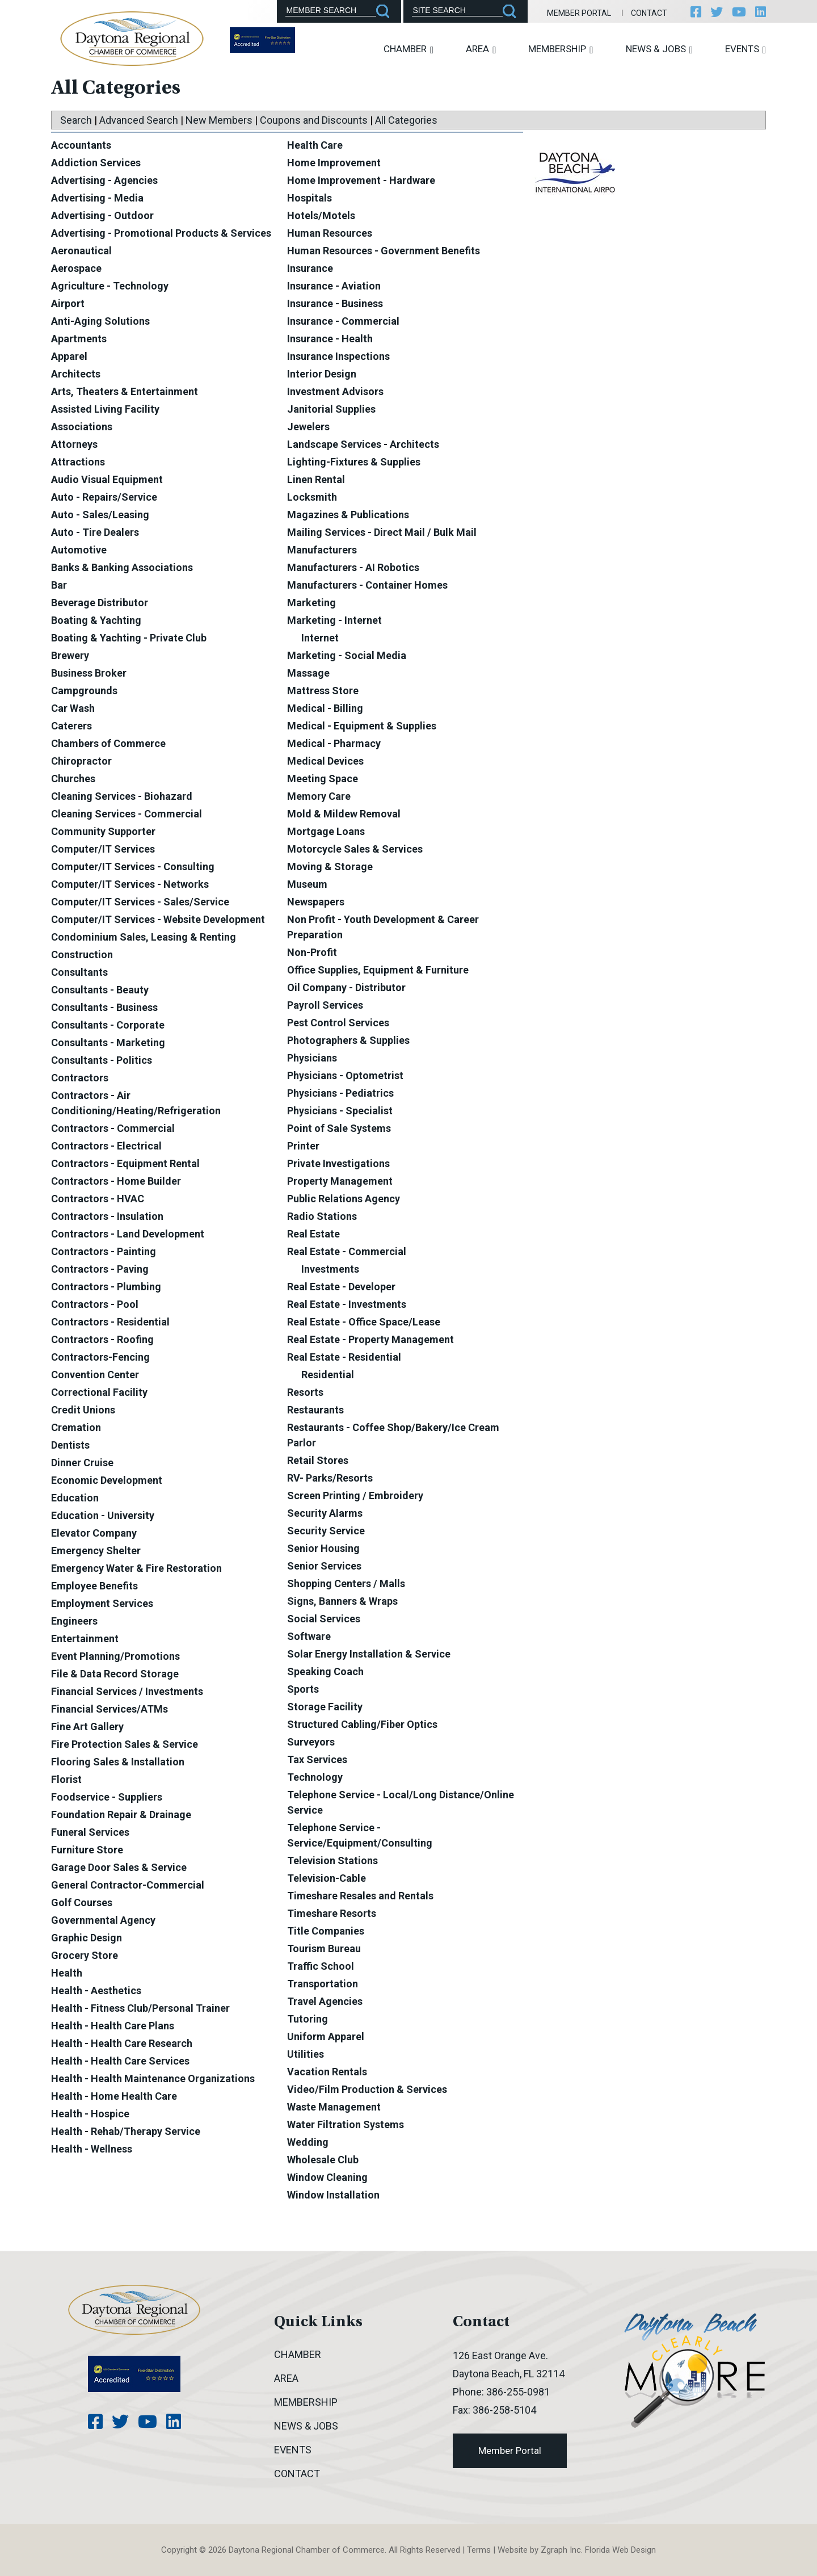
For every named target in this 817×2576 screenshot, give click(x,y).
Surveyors (311, 1742)
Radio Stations (322, 1216)
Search (76, 120)
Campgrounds (84, 691)
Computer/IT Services (103, 849)
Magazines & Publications (348, 515)
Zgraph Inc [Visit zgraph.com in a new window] (561, 2550)
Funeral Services (90, 1832)
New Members (219, 120)
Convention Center (95, 1375)
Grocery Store (84, 1955)
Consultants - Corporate (108, 1025)
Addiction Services (96, 163)
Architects (75, 374)
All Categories (406, 120)
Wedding (308, 2142)
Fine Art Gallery (87, 1726)
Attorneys (74, 444)
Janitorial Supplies (331, 409)
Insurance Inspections (338, 356)
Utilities (305, 2054)
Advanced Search (138, 120)
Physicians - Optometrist (345, 1075)
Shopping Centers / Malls (346, 1583)
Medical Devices (325, 761)
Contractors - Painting (103, 1251)
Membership (560, 49)
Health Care (315, 145)
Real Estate (313, 1234)
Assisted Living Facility (105, 409)
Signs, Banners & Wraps (342, 1601)
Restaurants (315, 1410)
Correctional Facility (99, 1392)
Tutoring (307, 2019)
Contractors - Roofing (102, 1339)
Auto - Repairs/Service (104, 497)
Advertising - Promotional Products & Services (161, 233)
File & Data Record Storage (115, 1674)
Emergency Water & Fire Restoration (136, 1568)
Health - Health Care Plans (112, 2026)
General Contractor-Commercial (127, 1885)
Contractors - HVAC (97, 1199)
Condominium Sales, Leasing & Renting (143, 937)
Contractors (79, 1078)
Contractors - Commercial (113, 1128)
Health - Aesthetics (96, 1990)
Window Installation (333, 2195)
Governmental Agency (103, 1920)
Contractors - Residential (110, 1322)
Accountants (81, 145)
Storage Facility (325, 1707)
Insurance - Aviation (334, 286)
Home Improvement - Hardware (361, 180)
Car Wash (73, 708)
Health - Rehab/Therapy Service (125, 2131)
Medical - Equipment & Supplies (361, 726)
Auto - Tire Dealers (95, 532)
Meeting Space (322, 778)
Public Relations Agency (343, 1199)
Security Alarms (325, 1513)
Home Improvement (334, 163)
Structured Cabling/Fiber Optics (362, 1724)
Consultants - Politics (101, 1060)
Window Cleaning (327, 2177)
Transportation (322, 1984)
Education (75, 1498)
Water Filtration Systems (345, 2124)
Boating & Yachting (96, 620)
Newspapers (315, 902)
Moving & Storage (330, 866)
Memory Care (319, 796)
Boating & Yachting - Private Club (129, 638)
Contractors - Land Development (127, 1234)
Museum (307, 884)
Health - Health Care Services (120, 2061)
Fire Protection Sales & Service (124, 1744)
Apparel (69, 356)
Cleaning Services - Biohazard (121, 796)
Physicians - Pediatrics (340, 1093)
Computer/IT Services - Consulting (132, 866)
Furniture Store (87, 1850)
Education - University (102, 1515)
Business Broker (89, 673)
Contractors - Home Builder (116, 1181)
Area (481, 49)
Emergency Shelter (96, 1550)
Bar (59, 585)
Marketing (311, 603)
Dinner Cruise (82, 1463)
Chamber (408, 49)
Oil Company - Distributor (346, 987)
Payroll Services (325, 1005)
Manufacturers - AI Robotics (353, 567)
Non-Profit (312, 952)
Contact (649, 13)
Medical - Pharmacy (334, 743)
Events (745, 49)
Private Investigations (338, 1163)
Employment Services (102, 1603)
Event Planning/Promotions (115, 1656)
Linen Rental (316, 479)
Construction (82, 954)
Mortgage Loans (326, 831)
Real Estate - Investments (346, 1304)
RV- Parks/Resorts (330, 1478)
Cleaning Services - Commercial (126, 814)
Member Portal (579, 13)
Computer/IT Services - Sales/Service (140, 902)
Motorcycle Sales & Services (355, 849)
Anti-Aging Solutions (100, 321)
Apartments (79, 339)
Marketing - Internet (334, 620)
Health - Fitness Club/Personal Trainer (140, 2008)
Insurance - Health (330, 339)
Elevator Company (94, 1533)
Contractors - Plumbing (106, 1287)
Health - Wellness (91, 2149)
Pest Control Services (338, 1023)
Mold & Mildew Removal (344, 814)
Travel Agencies (325, 2001)
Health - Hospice (90, 2114)
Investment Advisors (335, 391)
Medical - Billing (325, 708)
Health (66, 1973)
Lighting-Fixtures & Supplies (353, 462)
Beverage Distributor (99, 603)
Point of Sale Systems (339, 1128)
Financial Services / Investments (127, 1691)
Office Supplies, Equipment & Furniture (378, 970)
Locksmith (312, 497)
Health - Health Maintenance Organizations (153, 2078)
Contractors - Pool (94, 1304)
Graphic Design (86, 1938)
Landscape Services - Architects (363, 444)
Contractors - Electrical (106, 1146)
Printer (303, 1146)
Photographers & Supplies (348, 1040)
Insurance (310, 268)
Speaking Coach (325, 1671)
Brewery (70, 655)
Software (309, 1636)
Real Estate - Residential (344, 1357)
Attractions (78, 462)
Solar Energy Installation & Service (368, 1654)
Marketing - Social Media (346, 655)
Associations (81, 427)
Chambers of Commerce (108, 743)
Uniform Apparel (325, 2036)
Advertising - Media (97, 198)
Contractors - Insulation (107, 1216)
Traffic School (320, 1966)
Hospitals (309, 198)
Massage (308, 673)
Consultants (79, 972)
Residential (327, 1375)
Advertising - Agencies (104, 180)
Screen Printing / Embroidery (355, 1495)
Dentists (70, 1445)
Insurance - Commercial (343, 321)
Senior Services (324, 1566)
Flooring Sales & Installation (117, 1762)
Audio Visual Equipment (107, 479)
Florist (66, 1779)
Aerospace (76, 268)
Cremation (76, 1427)
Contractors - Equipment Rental (125, 1163)
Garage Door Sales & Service (119, 1867)
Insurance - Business (335, 303)
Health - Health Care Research (121, 2043)
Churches (73, 778)
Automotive (79, 550)
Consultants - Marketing (108, 1042)
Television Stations (332, 1860)
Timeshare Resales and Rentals (360, 1896)
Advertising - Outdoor (102, 215)
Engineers (74, 1621)
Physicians (312, 1058)
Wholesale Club (323, 2160)
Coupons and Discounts (314, 120)
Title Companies (325, 1931)
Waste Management (334, 2107)
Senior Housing (323, 1548)
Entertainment (85, 1638)
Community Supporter (103, 831)
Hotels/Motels (321, 215)
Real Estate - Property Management (370, 1339)
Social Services (323, 1619)
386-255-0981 (518, 2392)
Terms (479, 2550)
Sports (303, 1689)
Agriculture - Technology (110, 286)
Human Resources (329, 233)
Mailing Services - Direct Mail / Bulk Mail (382, 532)
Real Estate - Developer (341, 1287)
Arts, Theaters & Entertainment (124, 391)
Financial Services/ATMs (109, 1709)
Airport (68, 303)
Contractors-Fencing (100, 1357)
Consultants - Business (104, 1007)
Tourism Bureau (324, 1948)
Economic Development (106, 1480)
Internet (320, 638)
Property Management (340, 1181)
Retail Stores (317, 1460)
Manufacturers (322, 550)
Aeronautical (81, 251)
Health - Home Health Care (114, 2096)
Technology (315, 1777)
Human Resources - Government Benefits (383, 251)
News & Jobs (659, 49)
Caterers (71, 726)
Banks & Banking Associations (122, 567)
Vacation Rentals (327, 2072)
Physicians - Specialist (340, 1111)
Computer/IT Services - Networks (130, 884)
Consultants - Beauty (100, 990)
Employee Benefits (94, 1586)
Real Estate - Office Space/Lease (363, 1322)
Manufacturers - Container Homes (367, 585)
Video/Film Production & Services (367, 2089)
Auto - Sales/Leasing (100, 515)
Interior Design (321, 374)
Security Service (326, 1531)
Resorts (305, 1392)
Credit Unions (83, 1410)
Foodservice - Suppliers (106, 1797)
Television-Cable (326, 1878)
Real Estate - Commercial (346, 1251)
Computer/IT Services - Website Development (158, 919)
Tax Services (317, 1759)
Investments (330, 1269)
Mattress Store (323, 691)
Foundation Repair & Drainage (121, 1814)
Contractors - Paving (100, 1269)
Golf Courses (81, 1902)
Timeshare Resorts (331, 1913)
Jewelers (308, 427)
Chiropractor (81, 761)
